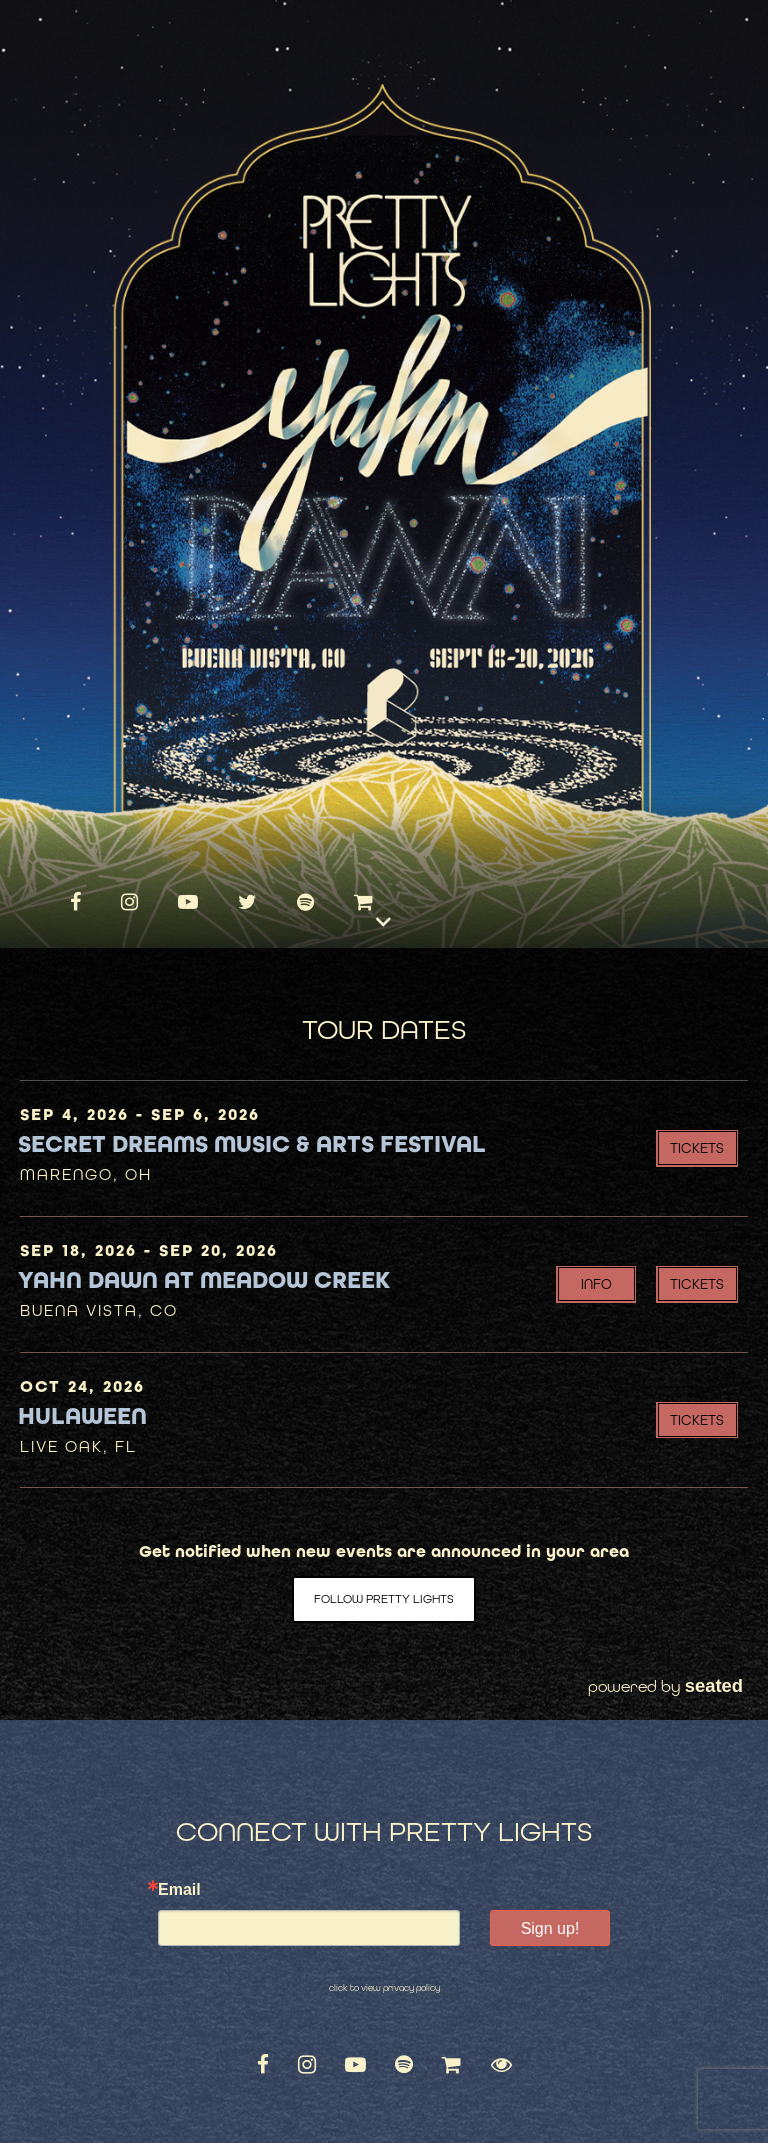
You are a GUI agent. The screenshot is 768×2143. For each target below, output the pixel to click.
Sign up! (550, 1928)
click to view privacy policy (384, 1988)
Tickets (697, 1148)
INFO (596, 1284)
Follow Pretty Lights (384, 1599)
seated (714, 1685)
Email (179, 1890)
